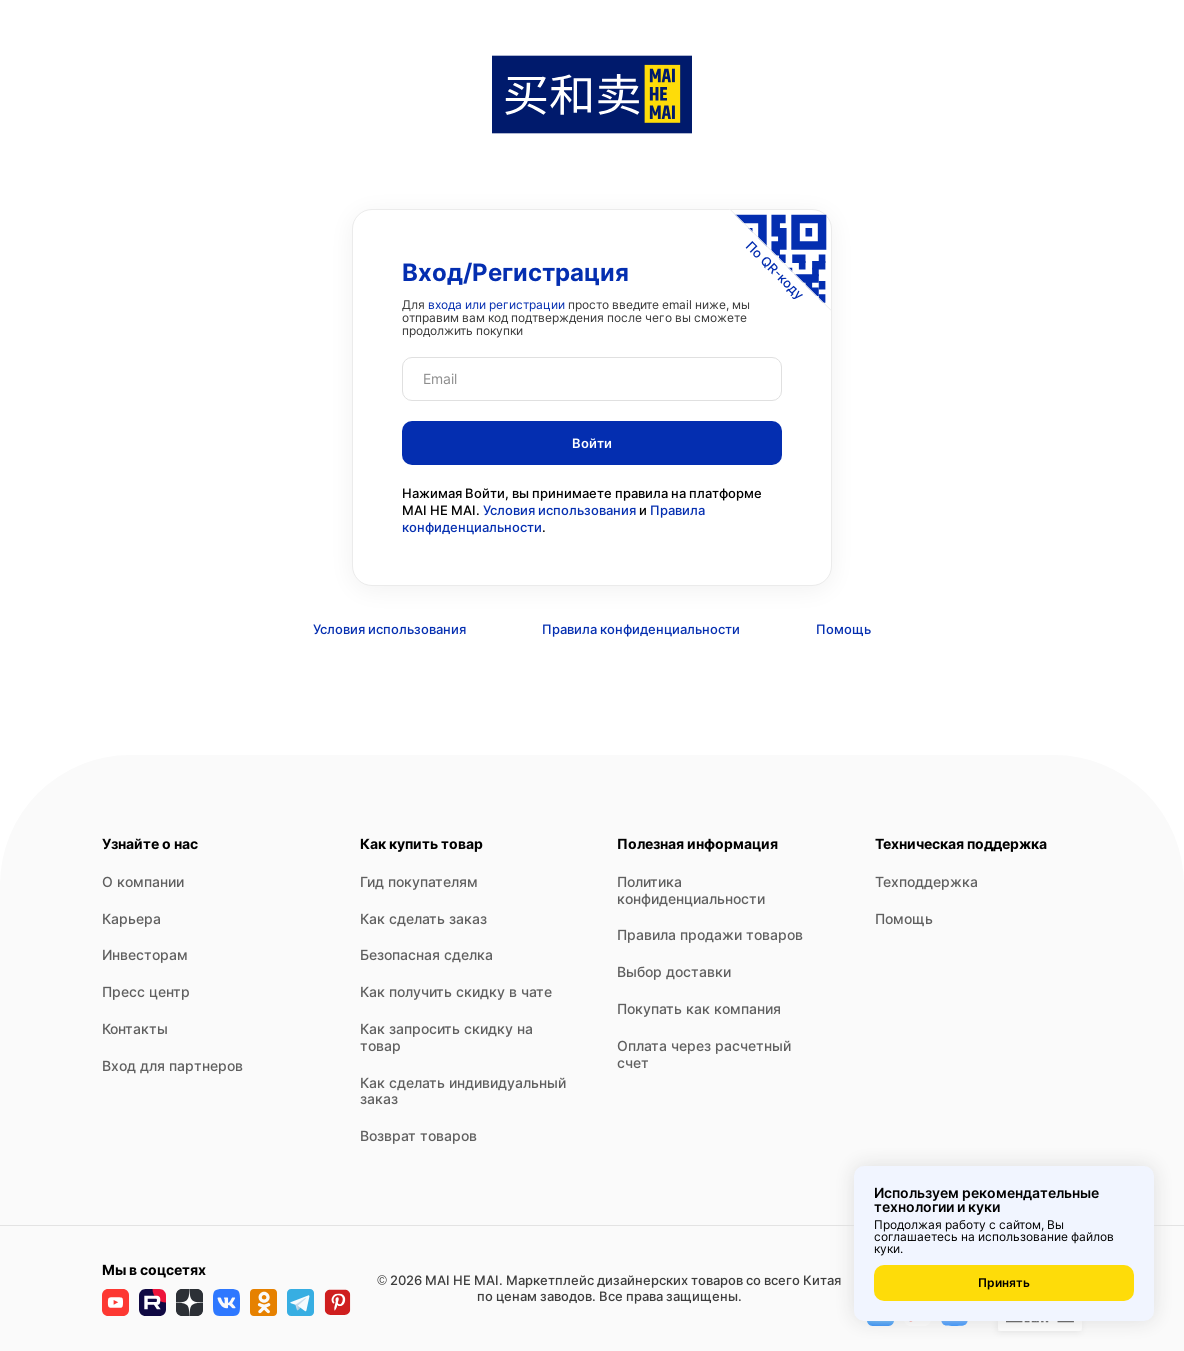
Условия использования (559, 510)
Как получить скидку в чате (456, 991)
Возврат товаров (418, 1135)
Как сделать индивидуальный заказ (463, 1091)
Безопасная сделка (426, 954)
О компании (143, 881)
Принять (1004, 1282)
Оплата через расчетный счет (704, 1054)
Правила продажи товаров (710, 934)
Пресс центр (146, 991)
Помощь (843, 629)
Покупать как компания (699, 1008)
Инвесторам (145, 954)
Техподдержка (926, 881)
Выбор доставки (674, 971)
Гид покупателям (419, 881)
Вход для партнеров (172, 1065)
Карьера (131, 918)
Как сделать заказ (423, 918)
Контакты (135, 1028)
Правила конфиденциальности (641, 629)
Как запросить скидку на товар (446, 1037)
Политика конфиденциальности (691, 890)
